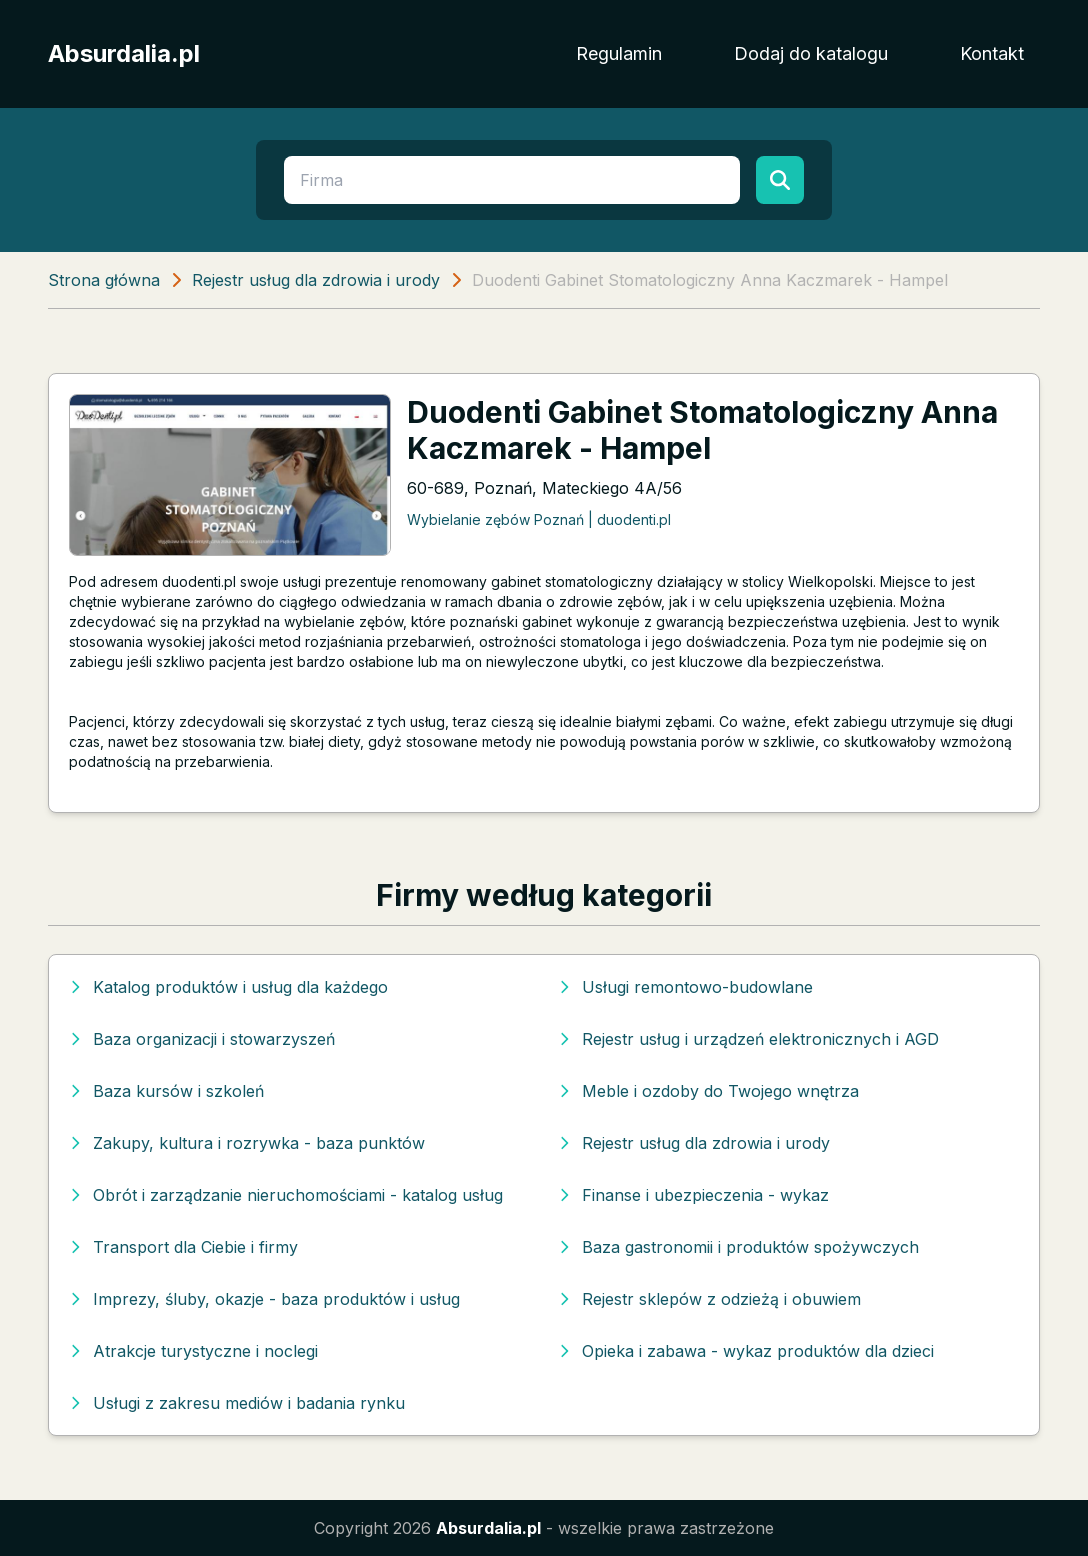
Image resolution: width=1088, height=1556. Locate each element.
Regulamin (619, 53)
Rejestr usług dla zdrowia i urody (316, 280)
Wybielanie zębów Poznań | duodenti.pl (539, 519)
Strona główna (104, 280)
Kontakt (992, 53)
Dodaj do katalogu (811, 53)
